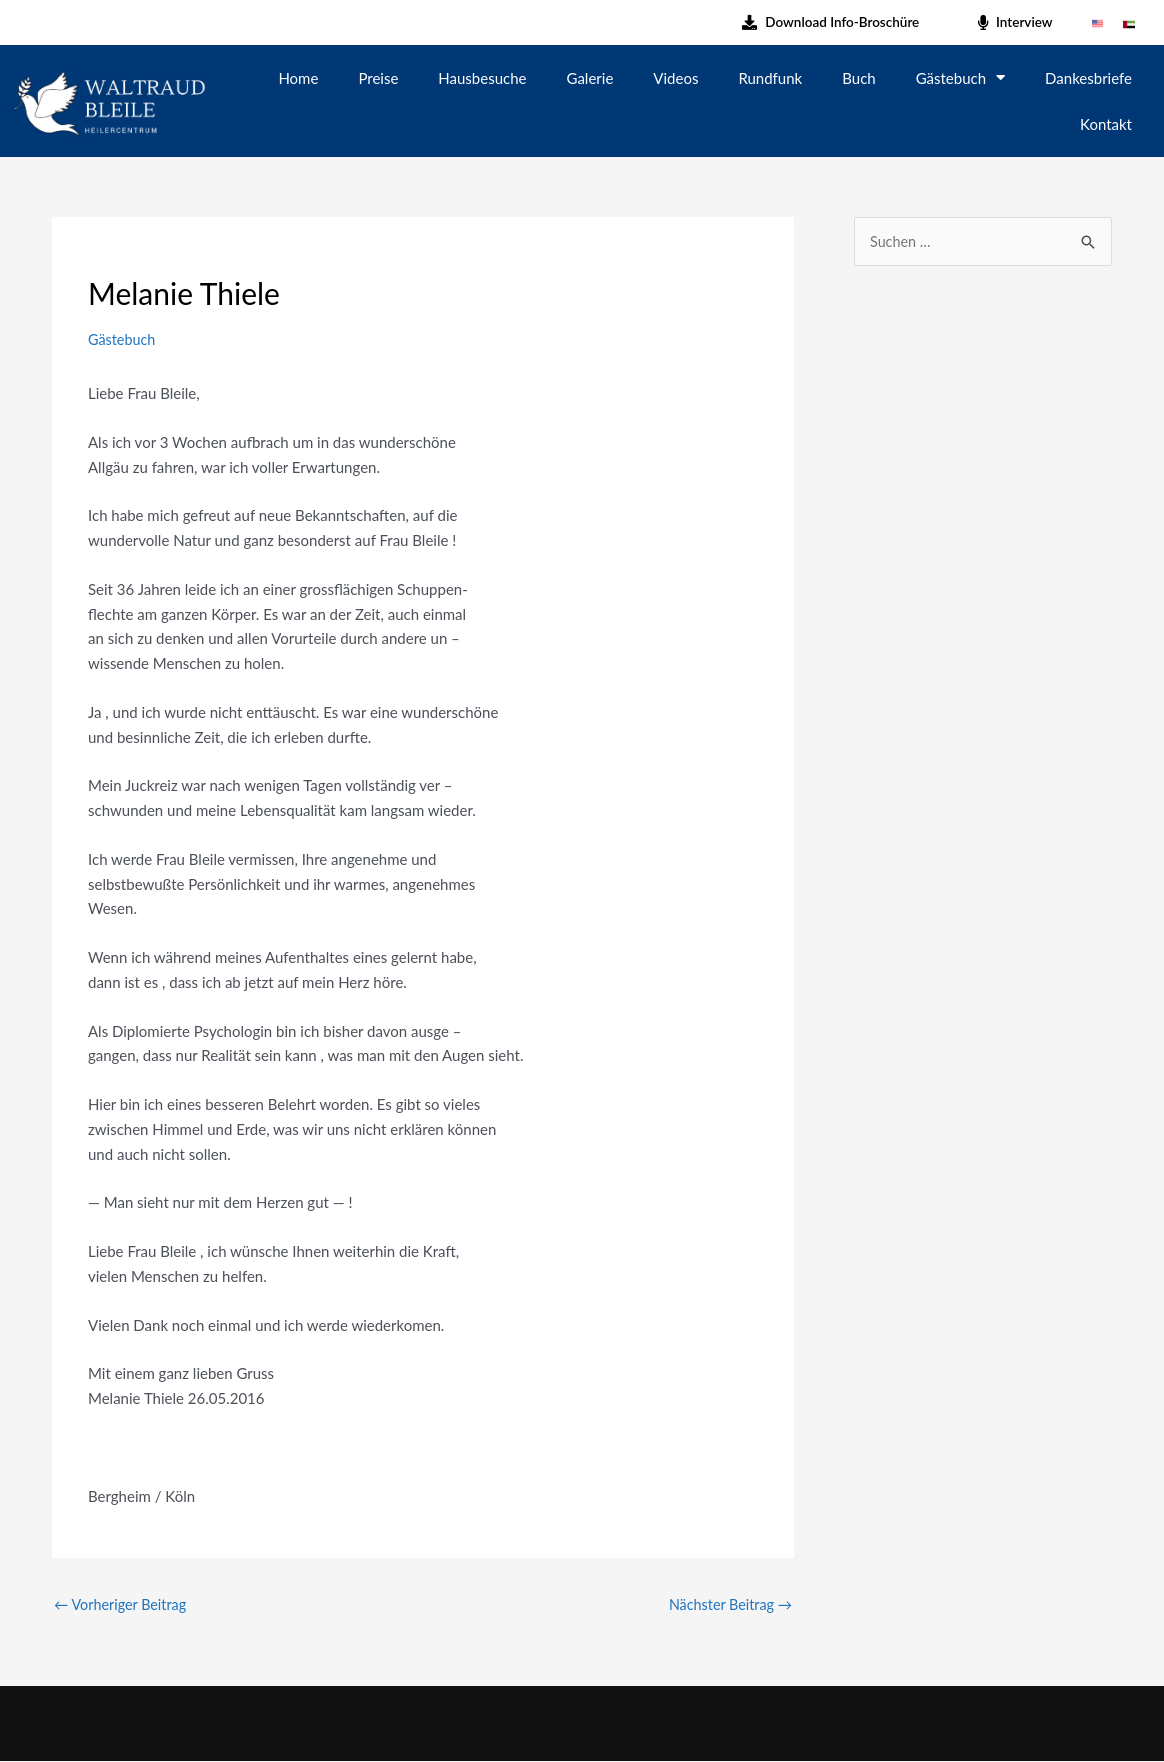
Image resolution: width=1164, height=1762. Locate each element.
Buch (858, 78)
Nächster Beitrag (727, 1605)
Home (298, 78)
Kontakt (1106, 124)
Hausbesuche (482, 78)
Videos (675, 78)
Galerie (590, 78)
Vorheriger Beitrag (123, 1605)
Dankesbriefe (1088, 78)
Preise (378, 78)
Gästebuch (960, 77)
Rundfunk (770, 78)
